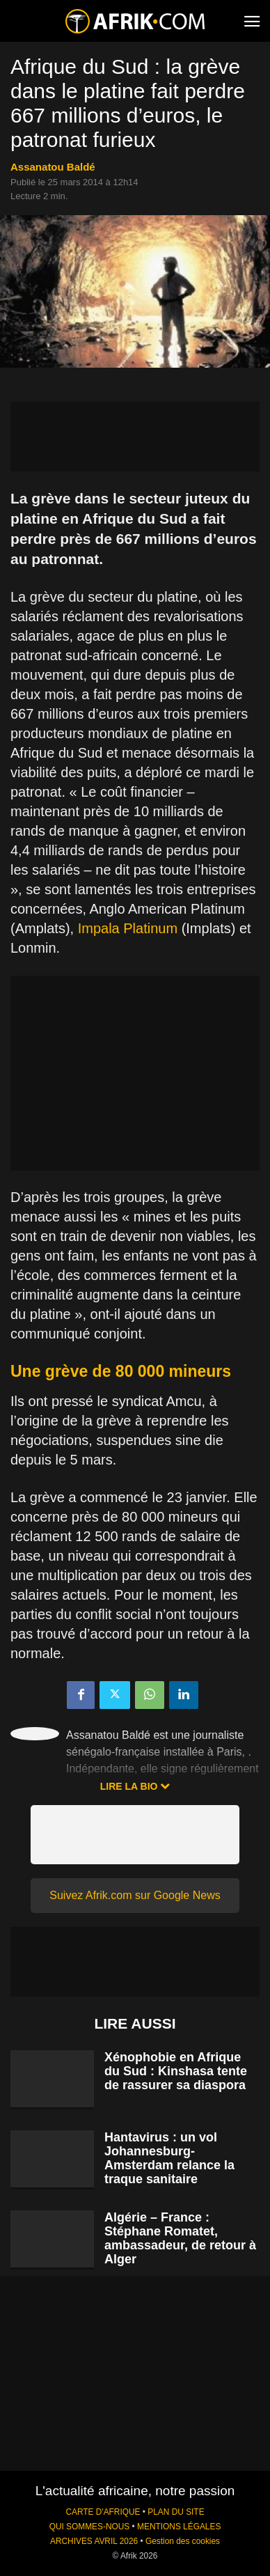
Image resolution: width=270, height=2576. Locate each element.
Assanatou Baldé (52, 167)
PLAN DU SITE (176, 2512)
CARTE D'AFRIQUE (102, 2512)
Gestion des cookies (182, 2541)
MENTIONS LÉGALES (179, 2526)
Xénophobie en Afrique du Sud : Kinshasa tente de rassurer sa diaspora (175, 2071)
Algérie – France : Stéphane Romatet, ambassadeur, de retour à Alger (180, 2238)
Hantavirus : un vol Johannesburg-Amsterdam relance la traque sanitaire (169, 2158)
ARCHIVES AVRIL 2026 (94, 2541)
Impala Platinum (127, 928)
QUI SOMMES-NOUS (89, 2526)
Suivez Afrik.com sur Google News (134, 1895)
